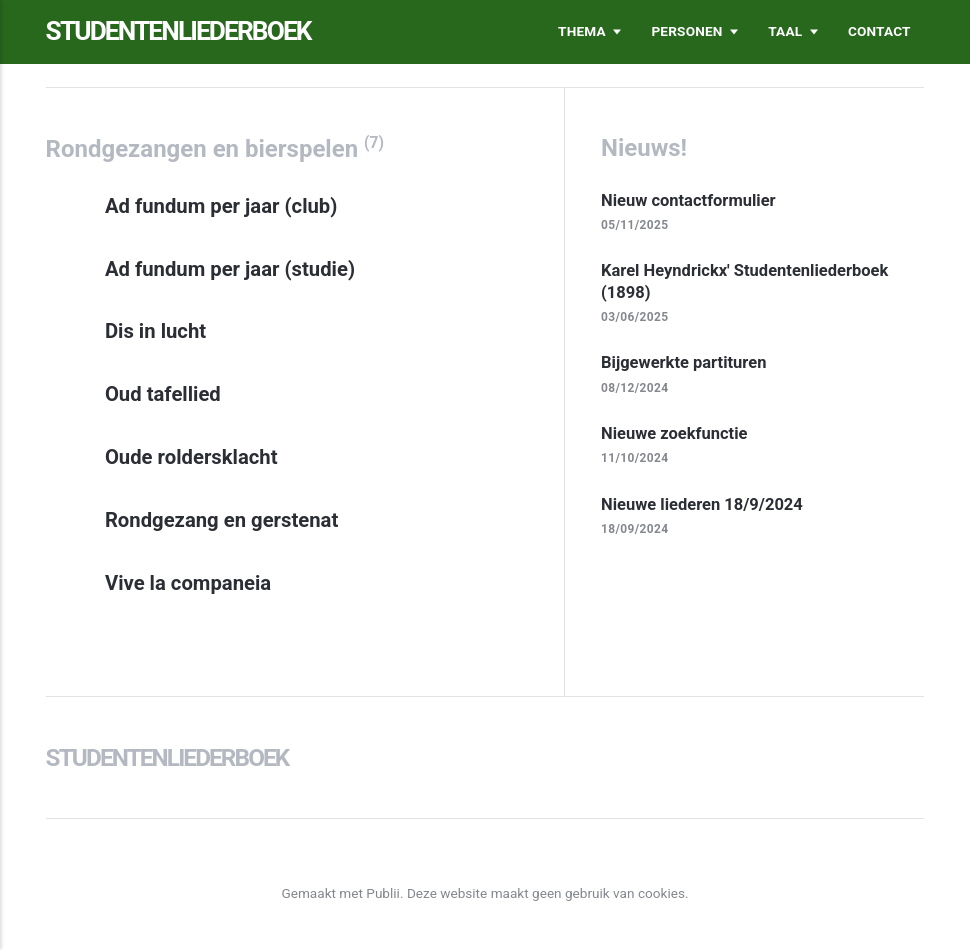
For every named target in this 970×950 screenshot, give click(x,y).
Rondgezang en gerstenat (221, 520)
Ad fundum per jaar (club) (221, 206)
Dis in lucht (155, 331)
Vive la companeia (188, 583)
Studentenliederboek (178, 31)
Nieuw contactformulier (688, 200)
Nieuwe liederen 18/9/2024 (702, 504)
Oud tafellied (163, 394)
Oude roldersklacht (191, 457)
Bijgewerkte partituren (683, 362)
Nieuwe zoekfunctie (674, 433)
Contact (879, 31)
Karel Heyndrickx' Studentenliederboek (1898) (744, 281)
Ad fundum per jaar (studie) (230, 269)
